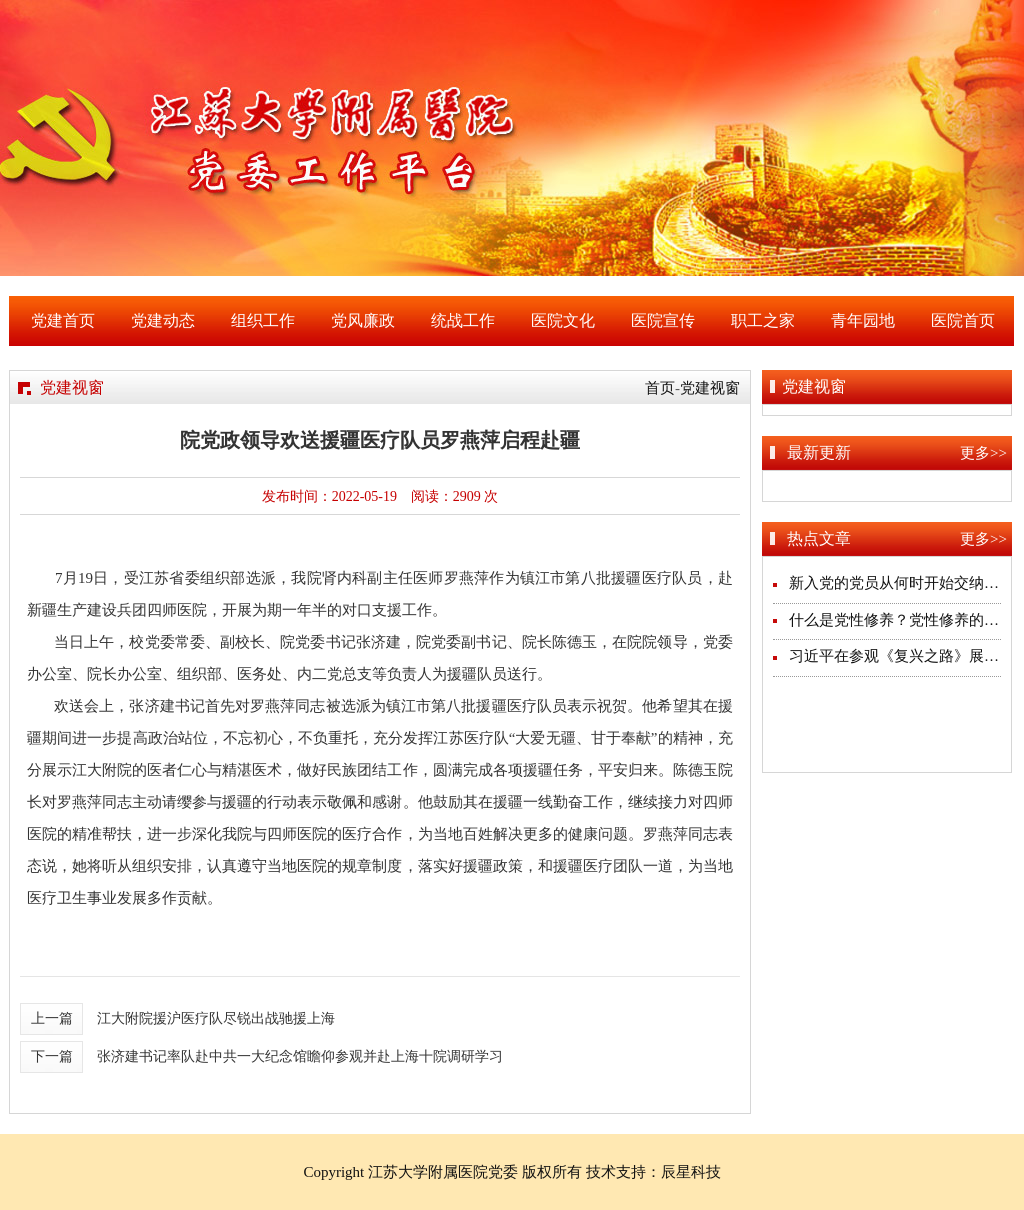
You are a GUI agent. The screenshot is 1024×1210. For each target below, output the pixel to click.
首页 (660, 388)
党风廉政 (363, 320)
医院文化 (563, 320)
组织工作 (263, 320)
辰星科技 (691, 1172)
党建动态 (163, 320)
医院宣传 (663, 320)
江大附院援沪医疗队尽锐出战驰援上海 (216, 1018)
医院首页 (963, 320)
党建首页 (63, 320)
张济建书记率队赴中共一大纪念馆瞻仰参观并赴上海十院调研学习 (300, 1056)
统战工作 (463, 320)
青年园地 (863, 320)
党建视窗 (710, 388)
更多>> (983, 453)
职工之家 (763, 320)
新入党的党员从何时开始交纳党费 (901, 583)
